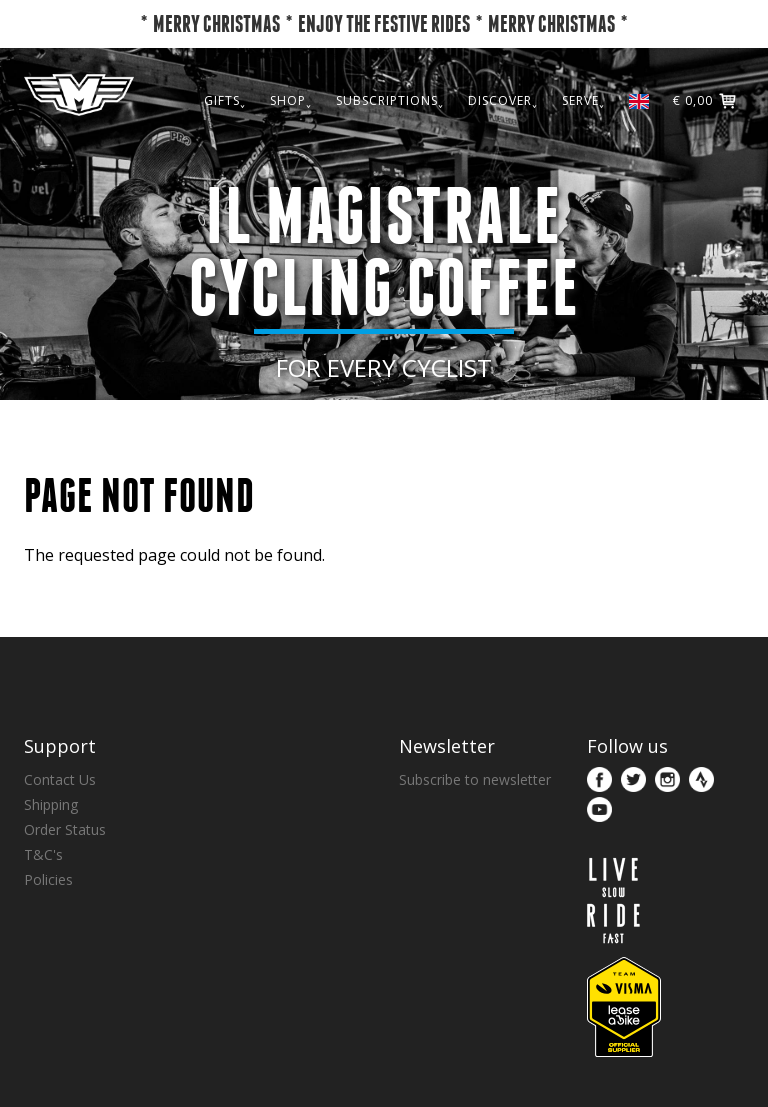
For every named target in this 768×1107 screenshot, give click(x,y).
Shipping (51, 804)
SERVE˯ (583, 142)
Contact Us (60, 779)
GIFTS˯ (225, 142)
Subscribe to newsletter (475, 779)
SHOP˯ (291, 142)
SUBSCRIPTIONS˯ (390, 142)
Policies (48, 879)
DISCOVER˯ (503, 142)
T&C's (43, 854)
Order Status (65, 829)
